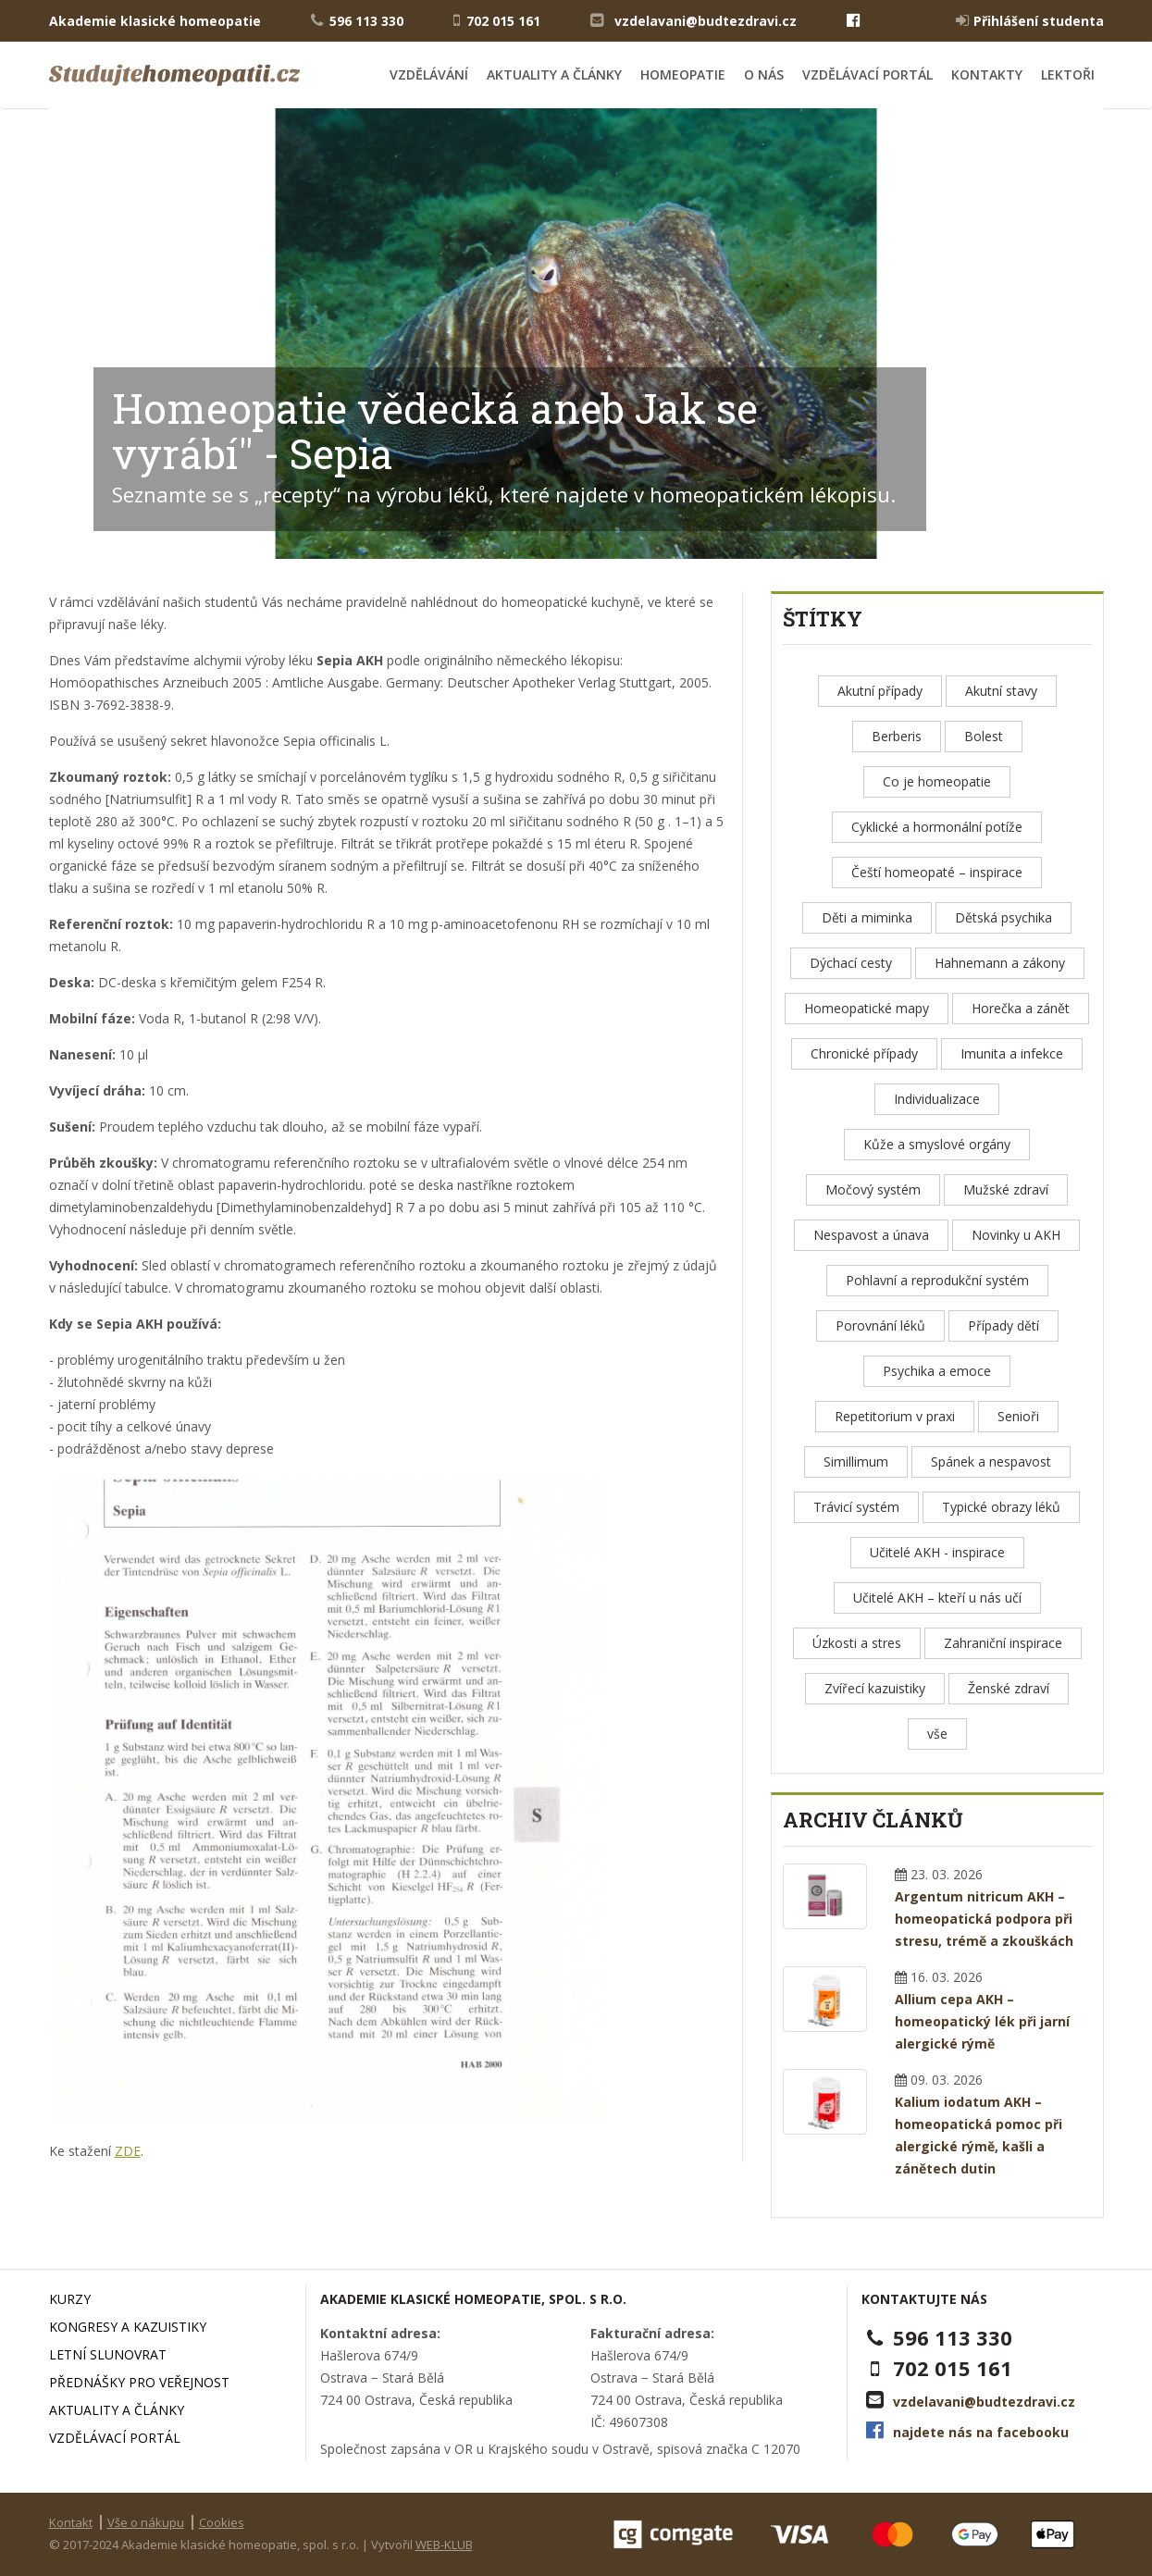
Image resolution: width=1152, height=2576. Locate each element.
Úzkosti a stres (856, 1643)
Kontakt (71, 2522)
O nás (764, 74)
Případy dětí (1003, 1325)
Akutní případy (880, 691)
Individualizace (937, 1099)
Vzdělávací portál (867, 74)
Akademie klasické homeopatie (155, 21)
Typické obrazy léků (1001, 1507)
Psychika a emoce (937, 1371)
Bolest (983, 736)
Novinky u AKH (1016, 1235)
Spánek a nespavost (991, 1461)
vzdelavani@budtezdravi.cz (705, 21)
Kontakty (986, 74)
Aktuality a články (554, 74)
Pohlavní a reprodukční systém (937, 1280)
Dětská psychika (1003, 917)
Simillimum (856, 1461)
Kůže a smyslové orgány (936, 1144)
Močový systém (873, 1189)
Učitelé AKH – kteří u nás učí (937, 1597)
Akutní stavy (1001, 691)
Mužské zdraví (1005, 1189)
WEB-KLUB (444, 2544)
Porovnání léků (880, 1325)
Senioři (1018, 1416)
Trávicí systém (856, 1507)
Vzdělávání (429, 74)
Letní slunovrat (108, 2354)
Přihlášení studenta (1030, 20)
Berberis (897, 736)
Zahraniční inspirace (1003, 1643)
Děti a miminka (867, 917)
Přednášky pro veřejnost (139, 2382)
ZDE (128, 2151)
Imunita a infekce (1011, 1053)
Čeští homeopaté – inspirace (936, 872)
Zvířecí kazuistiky (874, 1688)
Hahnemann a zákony (1000, 963)
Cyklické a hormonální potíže (936, 827)
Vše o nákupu (145, 2522)
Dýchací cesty (851, 963)
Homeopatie (682, 74)
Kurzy (70, 2299)
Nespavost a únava (871, 1235)
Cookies (221, 2522)
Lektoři (1068, 74)
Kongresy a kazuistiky (127, 2326)
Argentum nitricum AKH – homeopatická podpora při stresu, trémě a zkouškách (984, 1919)
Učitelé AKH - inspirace (937, 1552)
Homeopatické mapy (866, 1008)
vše (937, 1733)
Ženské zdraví (1008, 1688)
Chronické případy (864, 1053)
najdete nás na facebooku (981, 2432)
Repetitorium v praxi (895, 1416)
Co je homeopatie (937, 781)
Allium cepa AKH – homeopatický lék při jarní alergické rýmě (982, 2021)
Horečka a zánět (1021, 1008)
